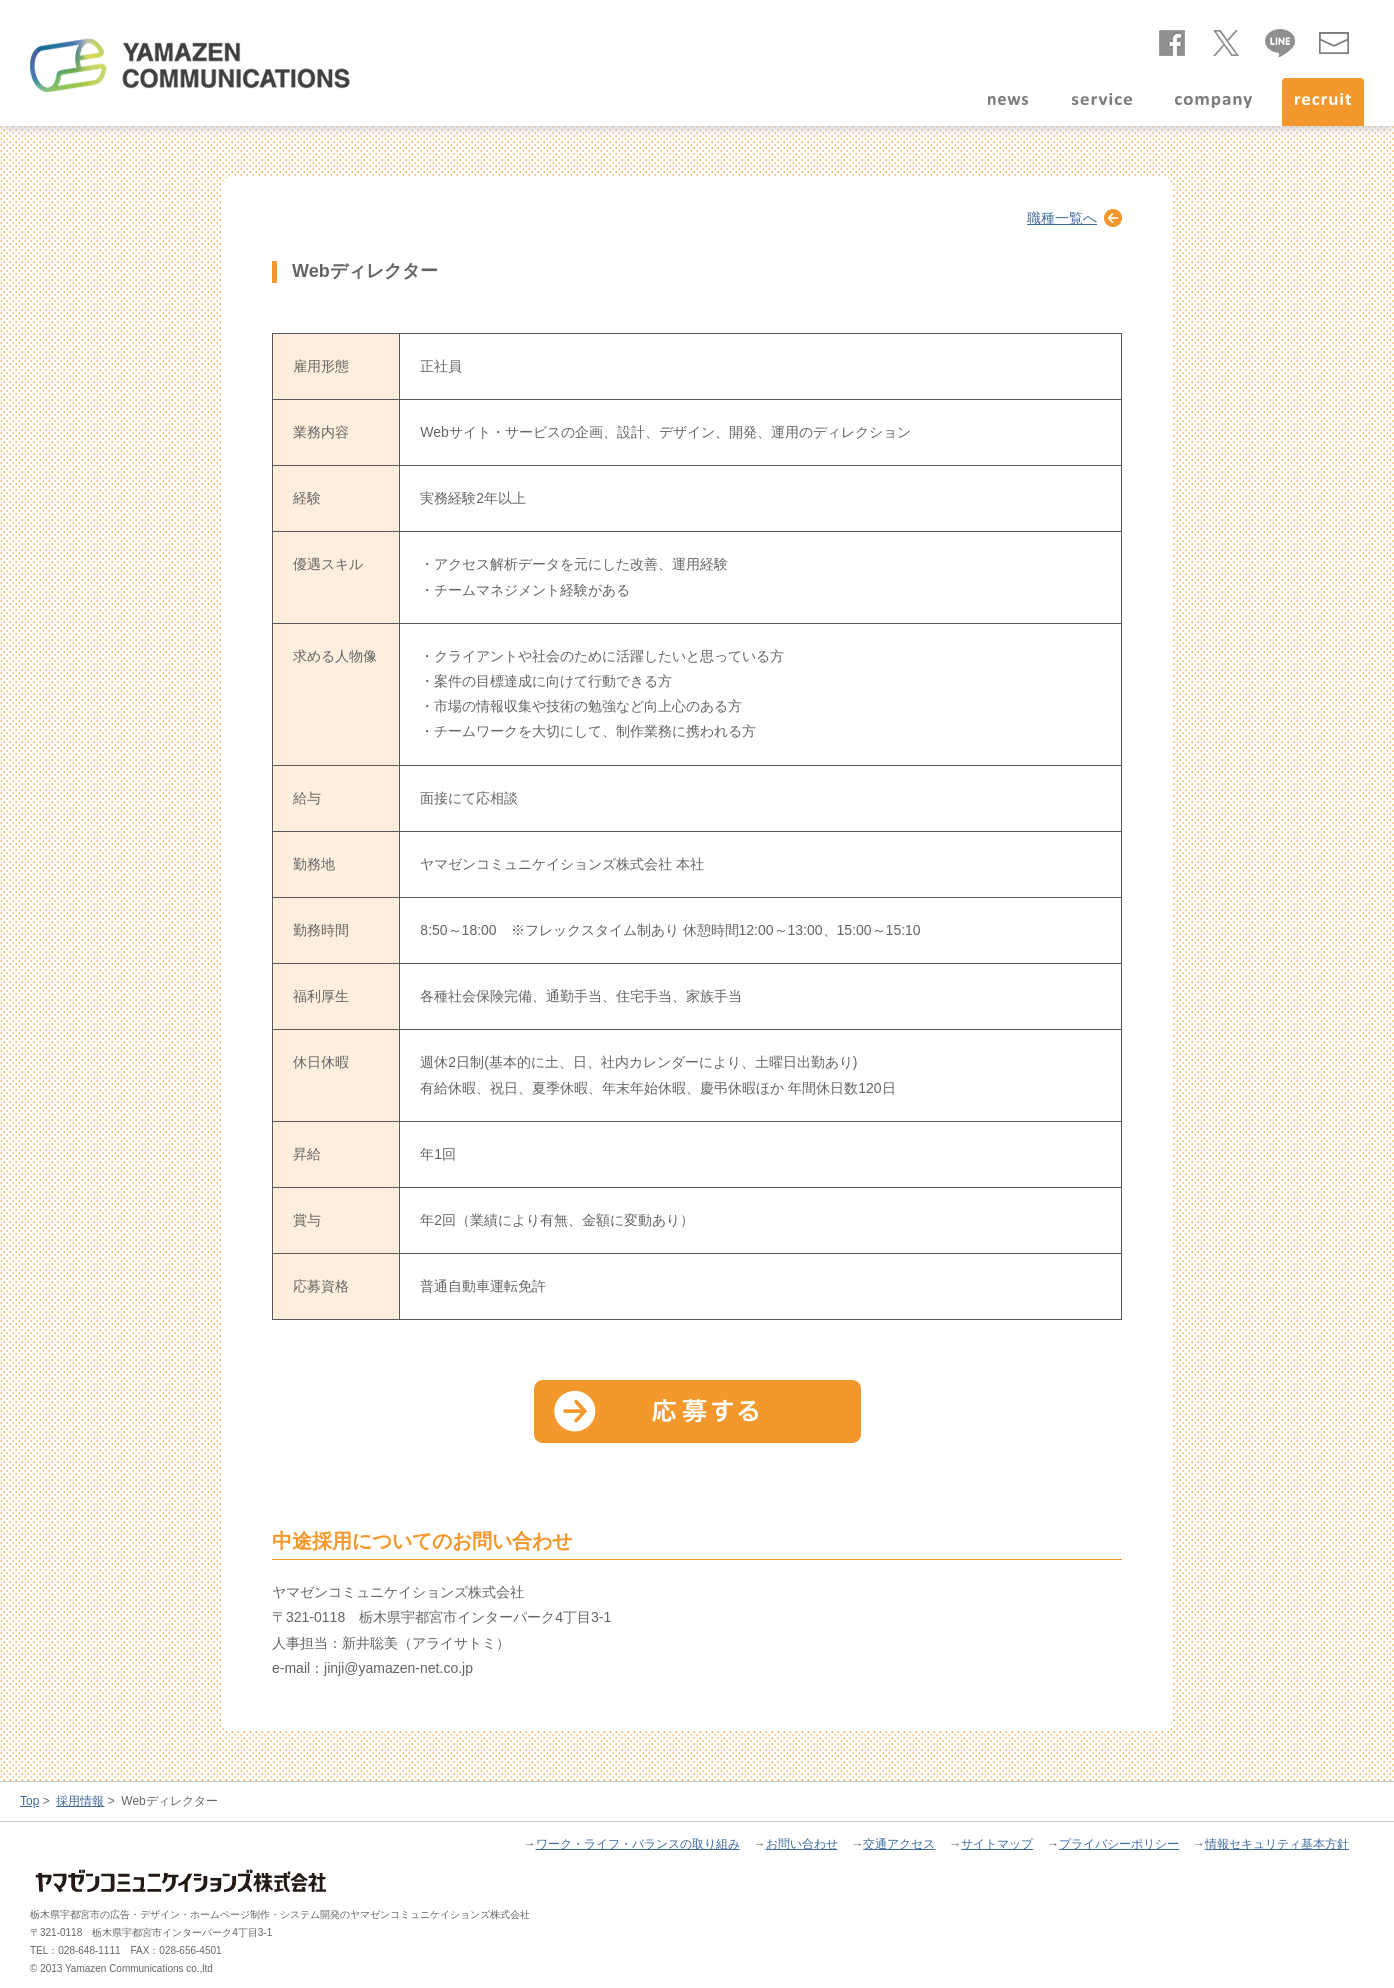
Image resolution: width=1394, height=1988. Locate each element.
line (1280, 39)
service (1102, 102)
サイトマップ (997, 1844)
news (1007, 102)
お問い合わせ (1334, 39)
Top (29, 1801)
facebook (1172, 39)
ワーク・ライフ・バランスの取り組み (638, 1844)
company (1213, 102)
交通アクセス (899, 1844)
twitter (1226, 39)
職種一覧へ (1062, 218)
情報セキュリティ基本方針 (1277, 1844)
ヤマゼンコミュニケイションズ (190, 65)
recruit (1323, 102)
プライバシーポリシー (1119, 1844)
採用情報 (80, 1801)
